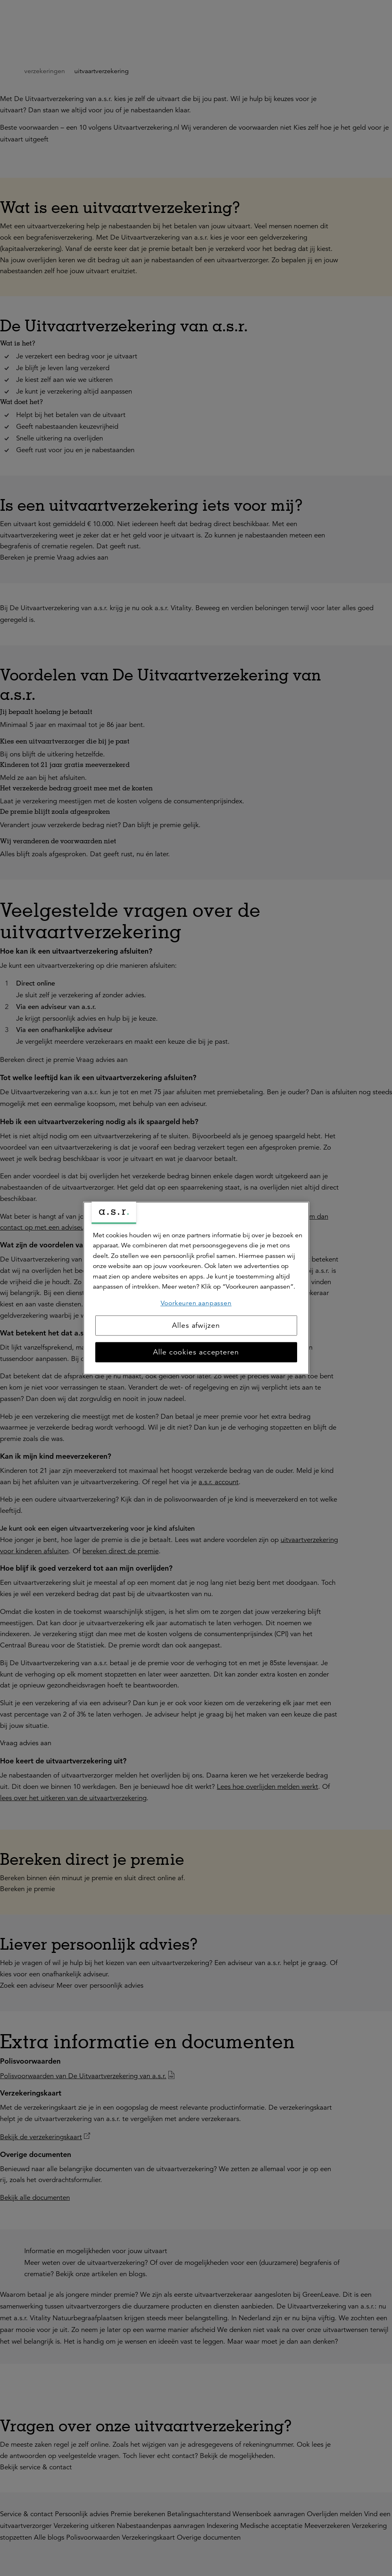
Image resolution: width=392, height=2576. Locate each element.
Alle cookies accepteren (196, 1352)
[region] (196, 1288)
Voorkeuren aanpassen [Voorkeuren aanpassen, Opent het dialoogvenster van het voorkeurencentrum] (196, 1303)
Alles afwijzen (196, 1325)
